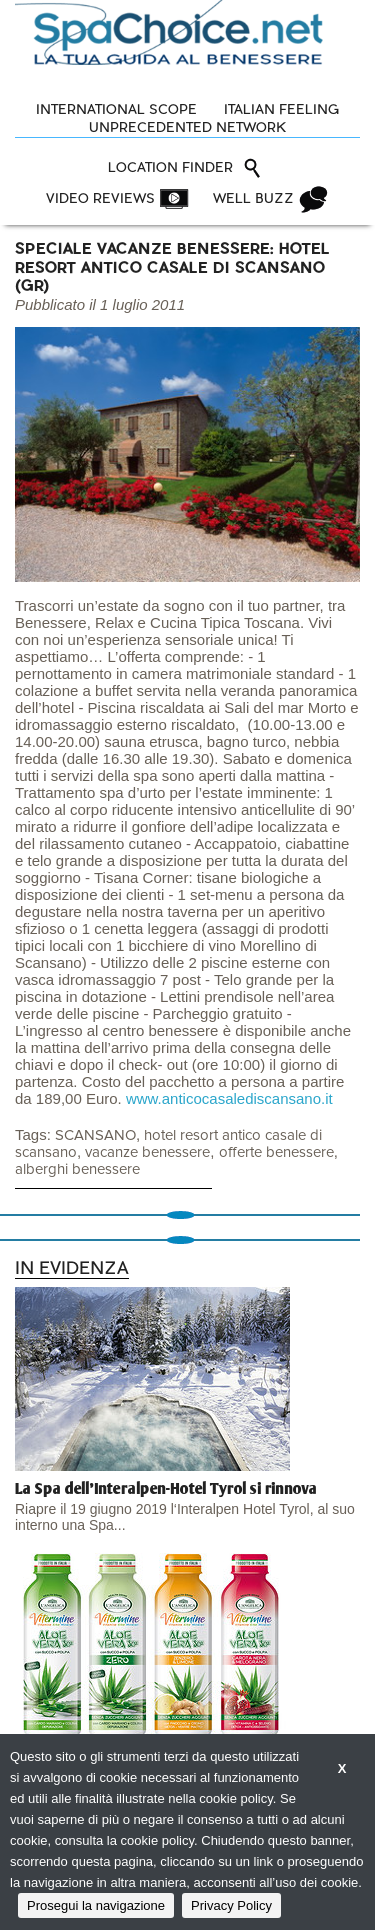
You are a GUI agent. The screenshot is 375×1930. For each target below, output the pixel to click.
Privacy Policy (231, 1905)
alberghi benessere (77, 1169)
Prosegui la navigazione (96, 1905)
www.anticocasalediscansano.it (229, 1098)
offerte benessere (276, 1152)
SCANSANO (95, 1135)
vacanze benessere (147, 1152)
